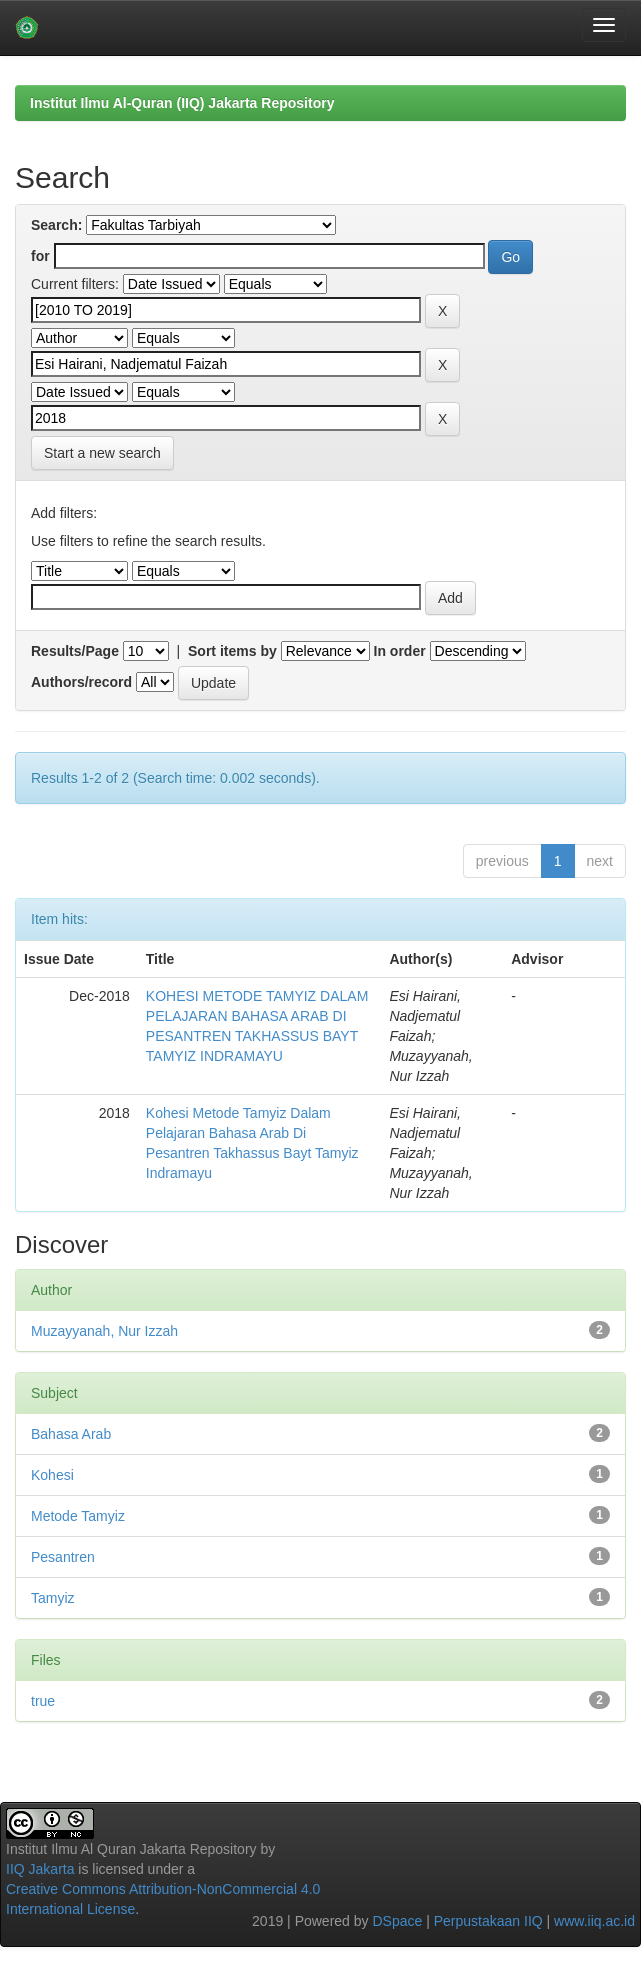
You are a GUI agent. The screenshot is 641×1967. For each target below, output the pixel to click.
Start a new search (102, 453)
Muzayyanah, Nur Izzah (104, 1331)
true (43, 1701)
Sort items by (232, 651)
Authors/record (81, 682)
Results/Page (75, 651)
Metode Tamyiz (78, 1516)
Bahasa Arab (71, 1434)
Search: (56, 225)
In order (400, 651)
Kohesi (52, 1475)
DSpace (397, 1921)
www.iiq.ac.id (594, 1921)
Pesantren (63, 1557)
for (40, 256)
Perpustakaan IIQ (488, 1921)
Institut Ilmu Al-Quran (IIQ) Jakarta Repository (182, 103)
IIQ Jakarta (40, 1869)
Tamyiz (53, 1598)
